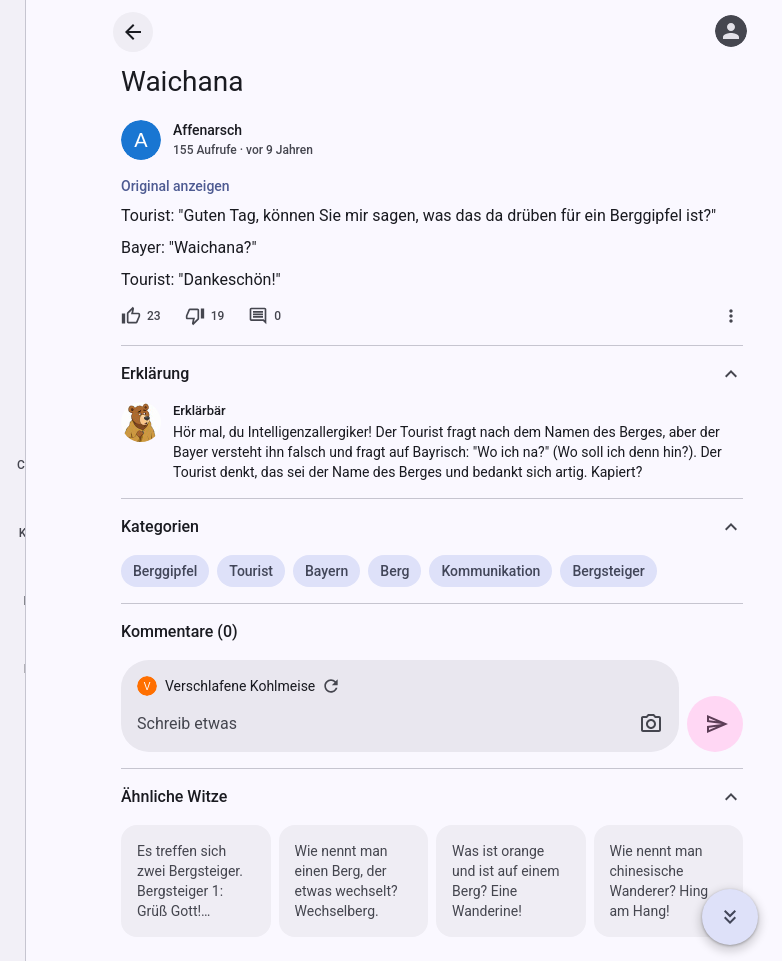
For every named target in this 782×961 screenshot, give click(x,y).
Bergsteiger (608, 571)
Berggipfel (165, 571)
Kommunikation (490, 571)
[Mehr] (731, 316)
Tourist (251, 571)
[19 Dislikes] (205, 316)
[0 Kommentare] (264, 316)
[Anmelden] (731, 31)
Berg (394, 571)
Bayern (326, 571)
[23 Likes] (141, 316)
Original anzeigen (175, 186)
